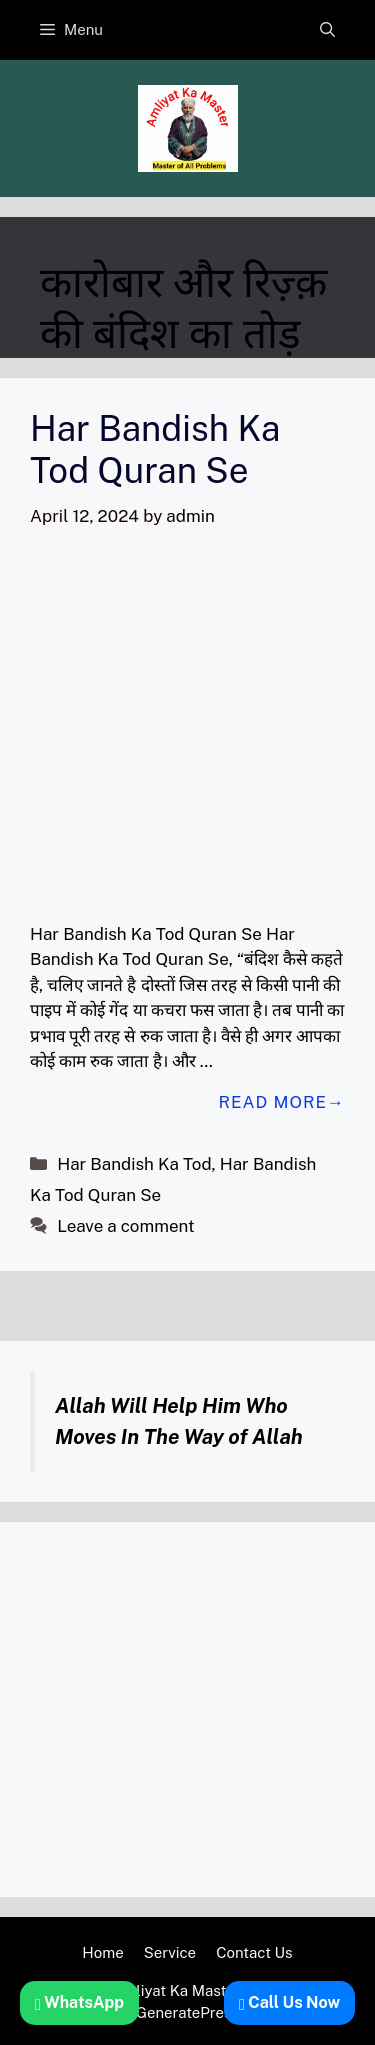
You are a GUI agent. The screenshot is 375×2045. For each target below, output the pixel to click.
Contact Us (254, 1952)
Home (102, 1952)
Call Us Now (289, 2002)
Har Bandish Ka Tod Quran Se (155, 449)
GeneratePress (187, 2012)
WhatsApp (79, 2002)
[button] (327, 30)
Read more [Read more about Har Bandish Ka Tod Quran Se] (272, 1102)
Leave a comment (125, 1226)
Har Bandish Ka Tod (134, 1164)
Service (170, 1952)
